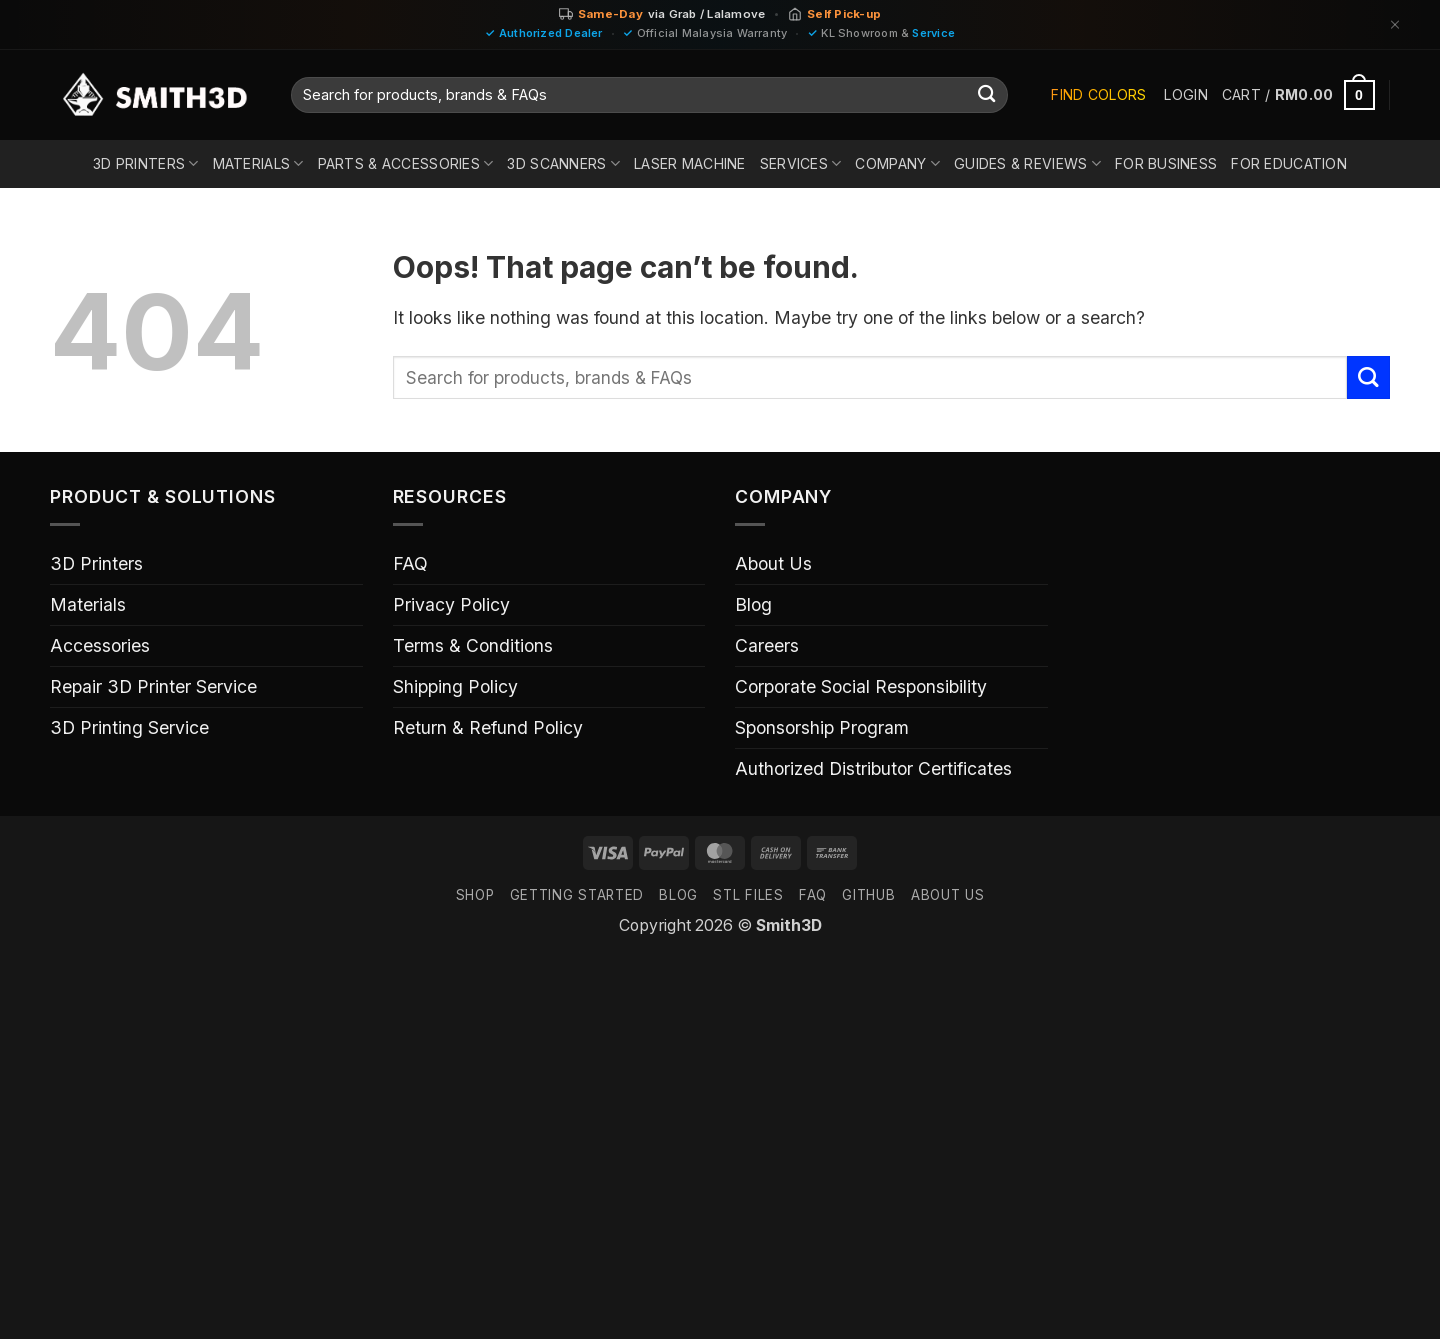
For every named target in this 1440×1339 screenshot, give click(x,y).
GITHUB (868, 895)
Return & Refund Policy (488, 727)
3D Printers (146, 163)
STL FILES (748, 895)
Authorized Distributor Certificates (873, 768)
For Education (1289, 163)
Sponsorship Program (822, 727)
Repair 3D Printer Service (153, 686)
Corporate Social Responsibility (861, 686)
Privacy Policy (451, 604)
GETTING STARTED (577, 895)
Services (801, 163)
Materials (258, 163)
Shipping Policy (455, 686)
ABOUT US (947, 895)
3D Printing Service (129, 727)
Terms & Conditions (473, 645)
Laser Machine (690, 163)
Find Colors (1098, 94)
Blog (753, 604)
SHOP (475, 895)
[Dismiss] (1395, 24)
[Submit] (987, 95)
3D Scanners (563, 163)
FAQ (410, 563)
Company (897, 163)
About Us (773, 563)
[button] (1185, 95)
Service (933, 33)
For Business (1166, 163)
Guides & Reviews (1027, 163)
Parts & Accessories (406, 163)
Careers (767, 645)
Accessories (100, 645)
